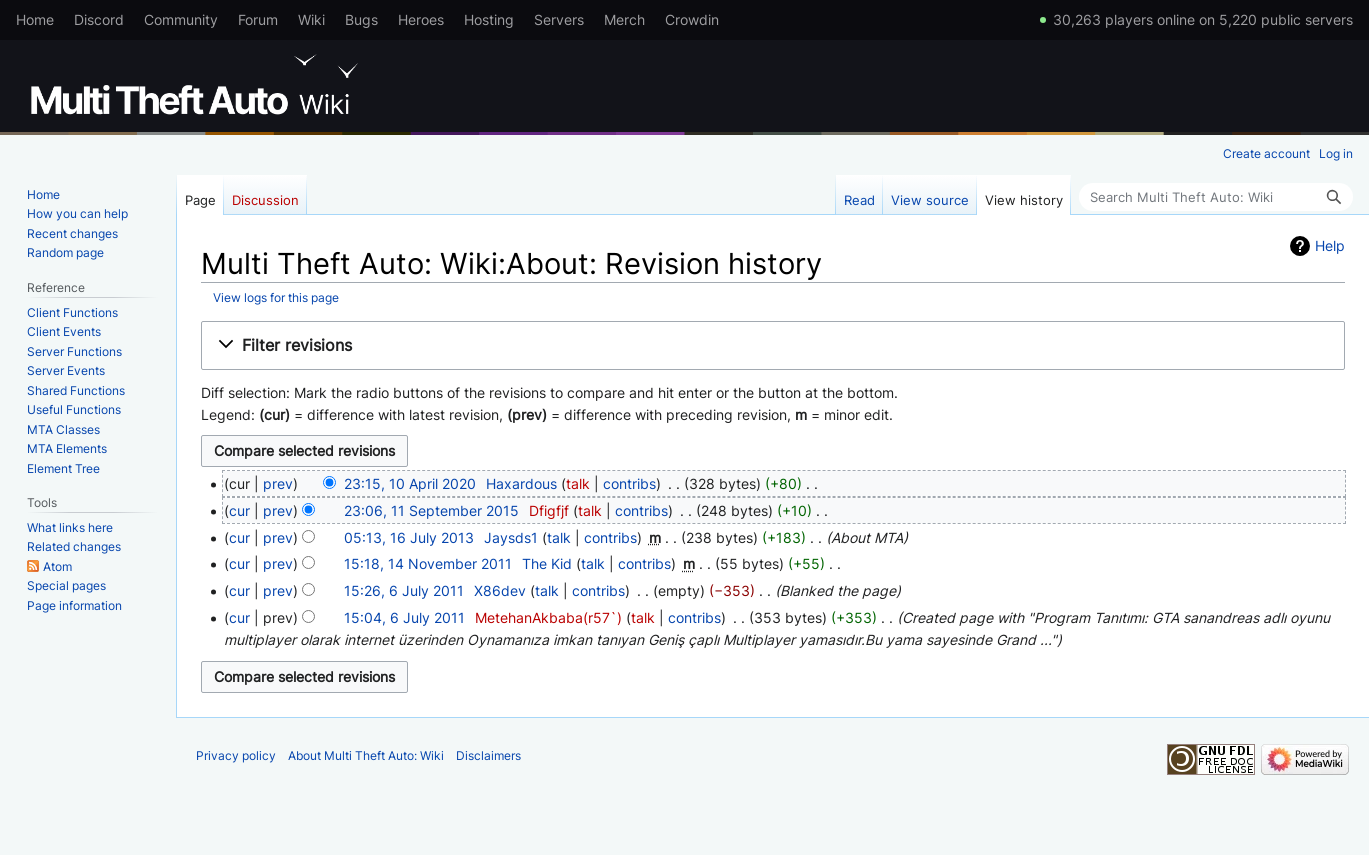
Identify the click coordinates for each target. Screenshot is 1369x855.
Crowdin (692, 19)
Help (1330, 245)
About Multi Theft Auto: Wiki (366, 755)
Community (181, 19)
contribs (629, 483)
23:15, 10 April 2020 (410, 483)
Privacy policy (236, 755)
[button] (773, 345)
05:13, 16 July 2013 (409, 537)
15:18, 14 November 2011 (428, 563)
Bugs (361, 19)
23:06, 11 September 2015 (431, 510)
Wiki (311, 19)
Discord (99, 19)
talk (578, 483)
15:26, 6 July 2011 (404, 590)
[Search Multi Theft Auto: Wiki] (1216, 197)
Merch (624, 19)
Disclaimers (488, 755)
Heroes (421, 19)
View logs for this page (276, 298)
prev (278, 483)
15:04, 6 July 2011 (404, 617)
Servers (559, 19)
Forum (258, 19)
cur (239, 510)
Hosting (489, 19)
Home (35, 19)
